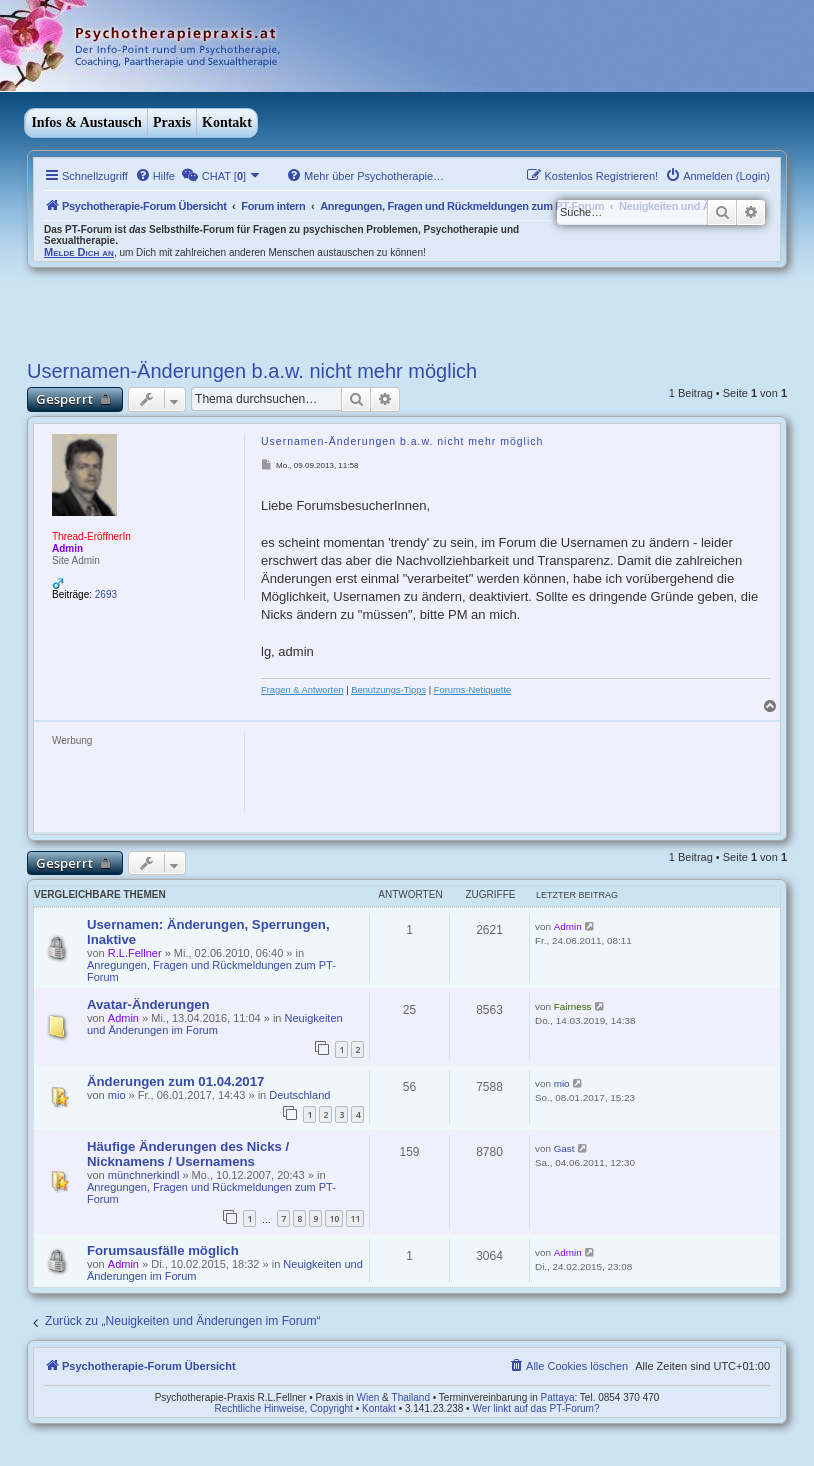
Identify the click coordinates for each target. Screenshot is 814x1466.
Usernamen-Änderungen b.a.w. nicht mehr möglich (252, 371)
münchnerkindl (144, 1175)
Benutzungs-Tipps (388, 690)
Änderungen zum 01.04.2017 (175, 1081)
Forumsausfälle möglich (163, 1250)
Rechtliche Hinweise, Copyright (284, 1408)
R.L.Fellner (135, 953)
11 (355, 1218)
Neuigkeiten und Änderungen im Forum (215, 1024)
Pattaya (558, 1397)
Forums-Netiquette (472, 690)
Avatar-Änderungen (148, 1004)
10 (334, 1218)
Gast (564, 1148)
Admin (67, 548)
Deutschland (299, 1095)
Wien (368, 1397)
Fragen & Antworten (302, 690)
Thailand (411, 1397)
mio (117, 1095)
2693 (106, 594)
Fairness (573, 1006)
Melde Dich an (79, 252)
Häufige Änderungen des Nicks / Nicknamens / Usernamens (188, 1154)
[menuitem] (155, 176)
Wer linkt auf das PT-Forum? (535, 1408)
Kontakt (227, 122)
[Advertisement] (177, 308)
